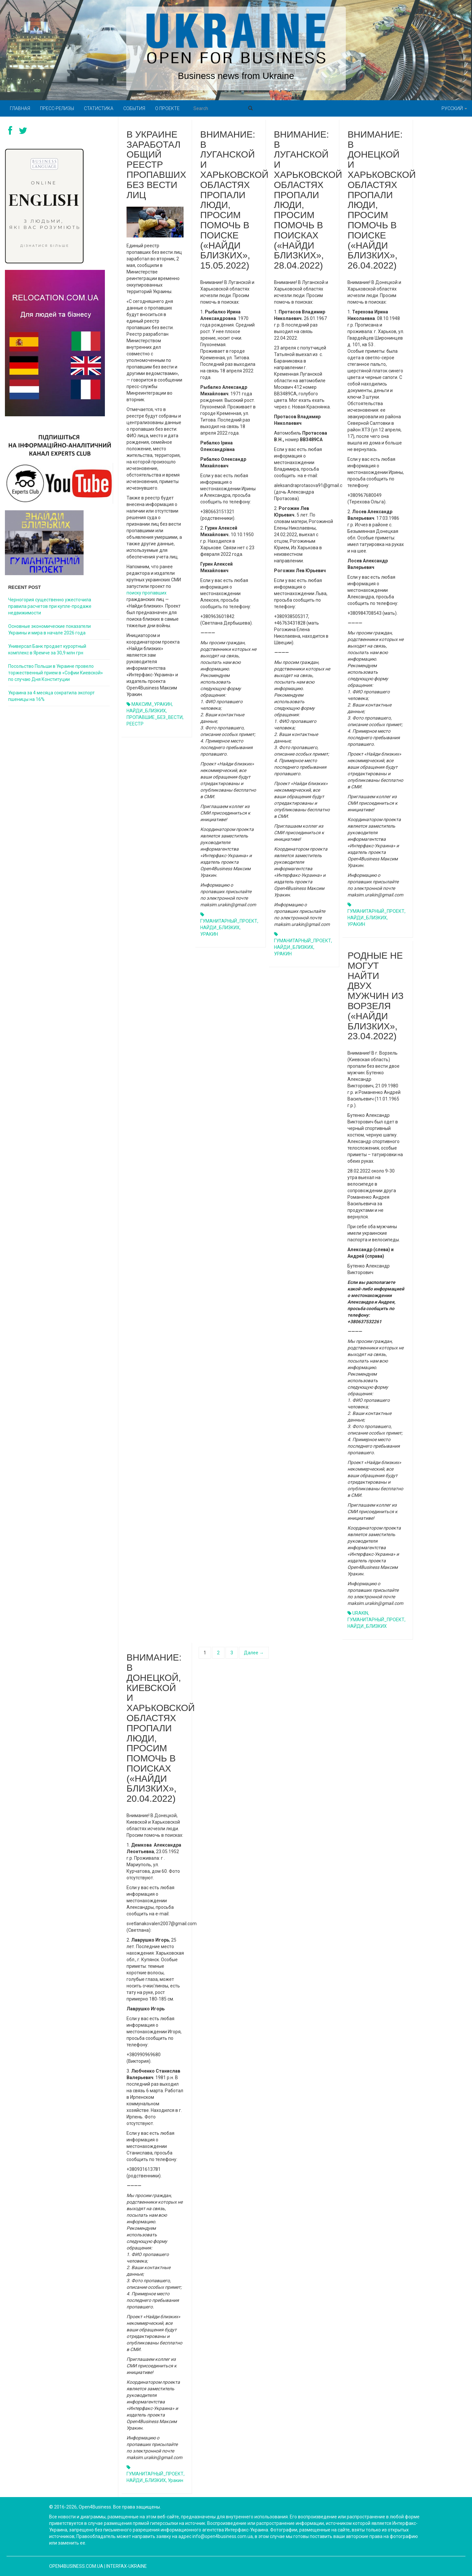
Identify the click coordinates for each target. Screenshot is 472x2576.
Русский (454, 108)
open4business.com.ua (76, 2566)
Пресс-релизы (57, 108)
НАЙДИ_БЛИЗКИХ (146, 710)
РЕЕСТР (135, 723)
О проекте (167, 108)
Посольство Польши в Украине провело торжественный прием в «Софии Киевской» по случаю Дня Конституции (55, 673)
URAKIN (360, 1613)
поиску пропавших (147, 592)
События (134, 108)
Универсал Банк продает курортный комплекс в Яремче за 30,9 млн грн (47, 649)
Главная (20, 108)
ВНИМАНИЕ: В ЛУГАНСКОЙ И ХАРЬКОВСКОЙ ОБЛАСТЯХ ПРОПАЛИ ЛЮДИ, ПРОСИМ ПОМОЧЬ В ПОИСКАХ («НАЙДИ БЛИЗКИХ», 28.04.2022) (308, 200)
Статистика (98, 108)
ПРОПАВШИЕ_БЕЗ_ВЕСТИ (155, 717)
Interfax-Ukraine (126, 2566)
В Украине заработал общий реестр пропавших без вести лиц (156, 164)
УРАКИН (209, 934)
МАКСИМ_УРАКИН (151, 704)
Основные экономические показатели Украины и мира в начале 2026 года (49, 629)
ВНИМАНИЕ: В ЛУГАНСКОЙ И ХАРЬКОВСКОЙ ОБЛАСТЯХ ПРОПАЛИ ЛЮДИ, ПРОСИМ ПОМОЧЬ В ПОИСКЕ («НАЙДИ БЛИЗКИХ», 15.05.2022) (234, 200)
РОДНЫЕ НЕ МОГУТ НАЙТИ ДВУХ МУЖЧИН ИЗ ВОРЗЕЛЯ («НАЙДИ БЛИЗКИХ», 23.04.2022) (375, 995)
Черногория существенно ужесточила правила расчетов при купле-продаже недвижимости (49, 606)
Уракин (175, 2480)
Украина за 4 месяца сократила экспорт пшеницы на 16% (51, 696)
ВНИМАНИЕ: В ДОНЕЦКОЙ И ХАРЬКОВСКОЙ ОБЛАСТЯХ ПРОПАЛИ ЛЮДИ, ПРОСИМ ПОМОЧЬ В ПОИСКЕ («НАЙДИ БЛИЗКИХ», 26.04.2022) (381, 200)
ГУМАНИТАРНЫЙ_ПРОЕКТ (228, 921)
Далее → (254, 1652)
